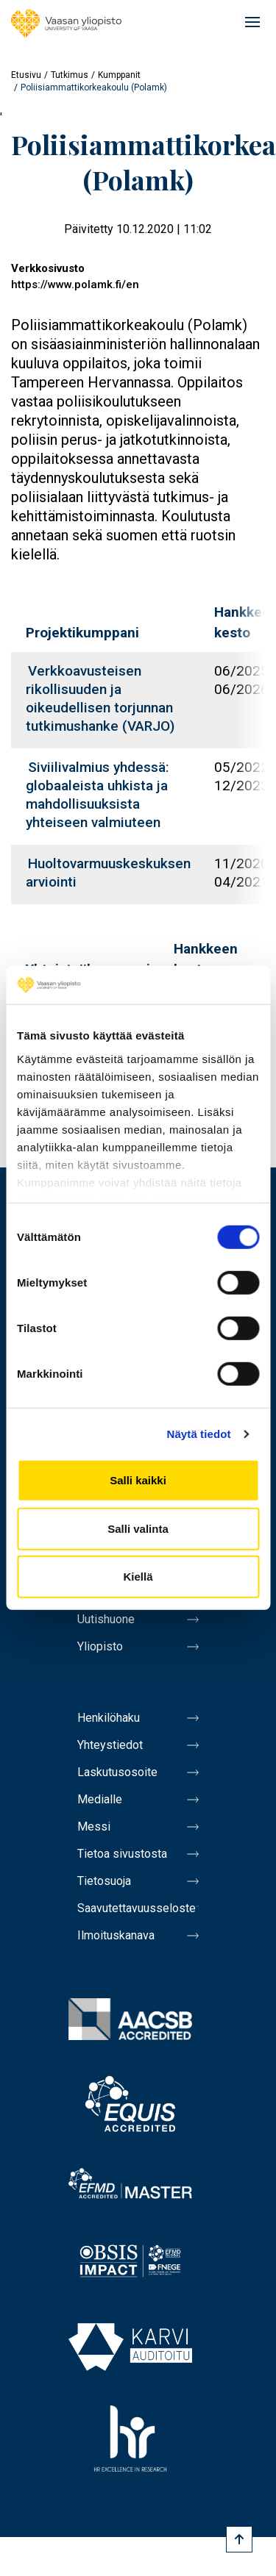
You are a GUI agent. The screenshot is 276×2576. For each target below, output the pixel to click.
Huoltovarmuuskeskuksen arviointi (108, 872)
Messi (93, 1826)
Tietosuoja (104, 1881)
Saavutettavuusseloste (136, 1908)
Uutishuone (106, 1619)
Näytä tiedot (199, 1434)
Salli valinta (138, 1529)
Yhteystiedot (110, 1745)
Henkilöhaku (108, 1718)
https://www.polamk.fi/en (75, 284)
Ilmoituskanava (116, 1935)
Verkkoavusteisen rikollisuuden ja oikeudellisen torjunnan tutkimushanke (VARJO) (100, 698)
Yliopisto (100, 1646)
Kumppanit (119, 75)
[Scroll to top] (239, 2539)
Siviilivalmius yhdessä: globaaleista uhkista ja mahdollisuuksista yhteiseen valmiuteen (97, 795)
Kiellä (137, 1576)
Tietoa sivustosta (122, 1854)
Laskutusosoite (117, 1772)
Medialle (99, 1799)
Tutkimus (69, 75)
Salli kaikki (138, 1480)
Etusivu (26, 75)
